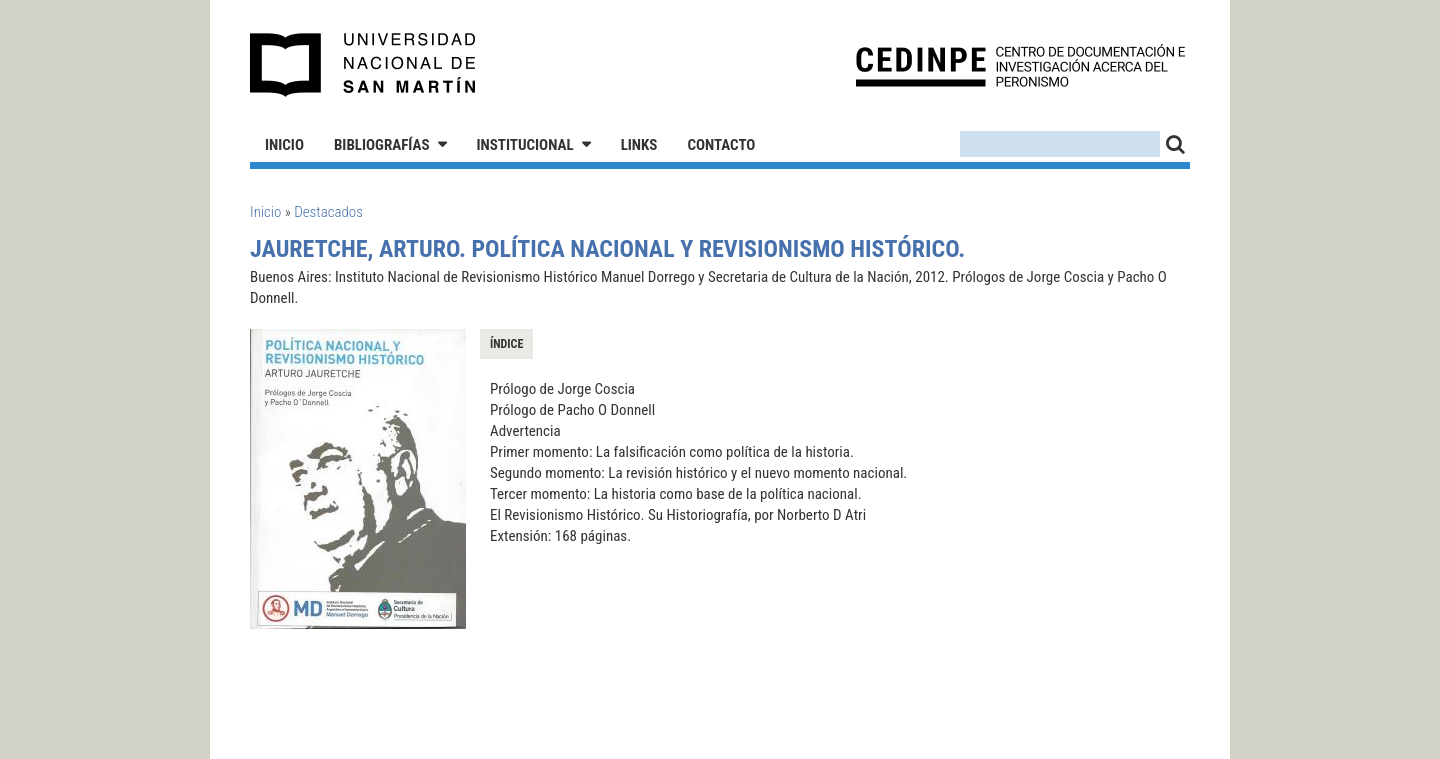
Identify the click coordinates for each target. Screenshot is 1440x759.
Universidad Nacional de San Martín (363, 65)
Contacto (721, 145)
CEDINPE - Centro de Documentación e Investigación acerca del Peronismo (1020, 65)
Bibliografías (382, 145)
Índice (506, 344)
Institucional (525, 145)
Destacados (328, 212)
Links (639, 145)
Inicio (284, 145)
